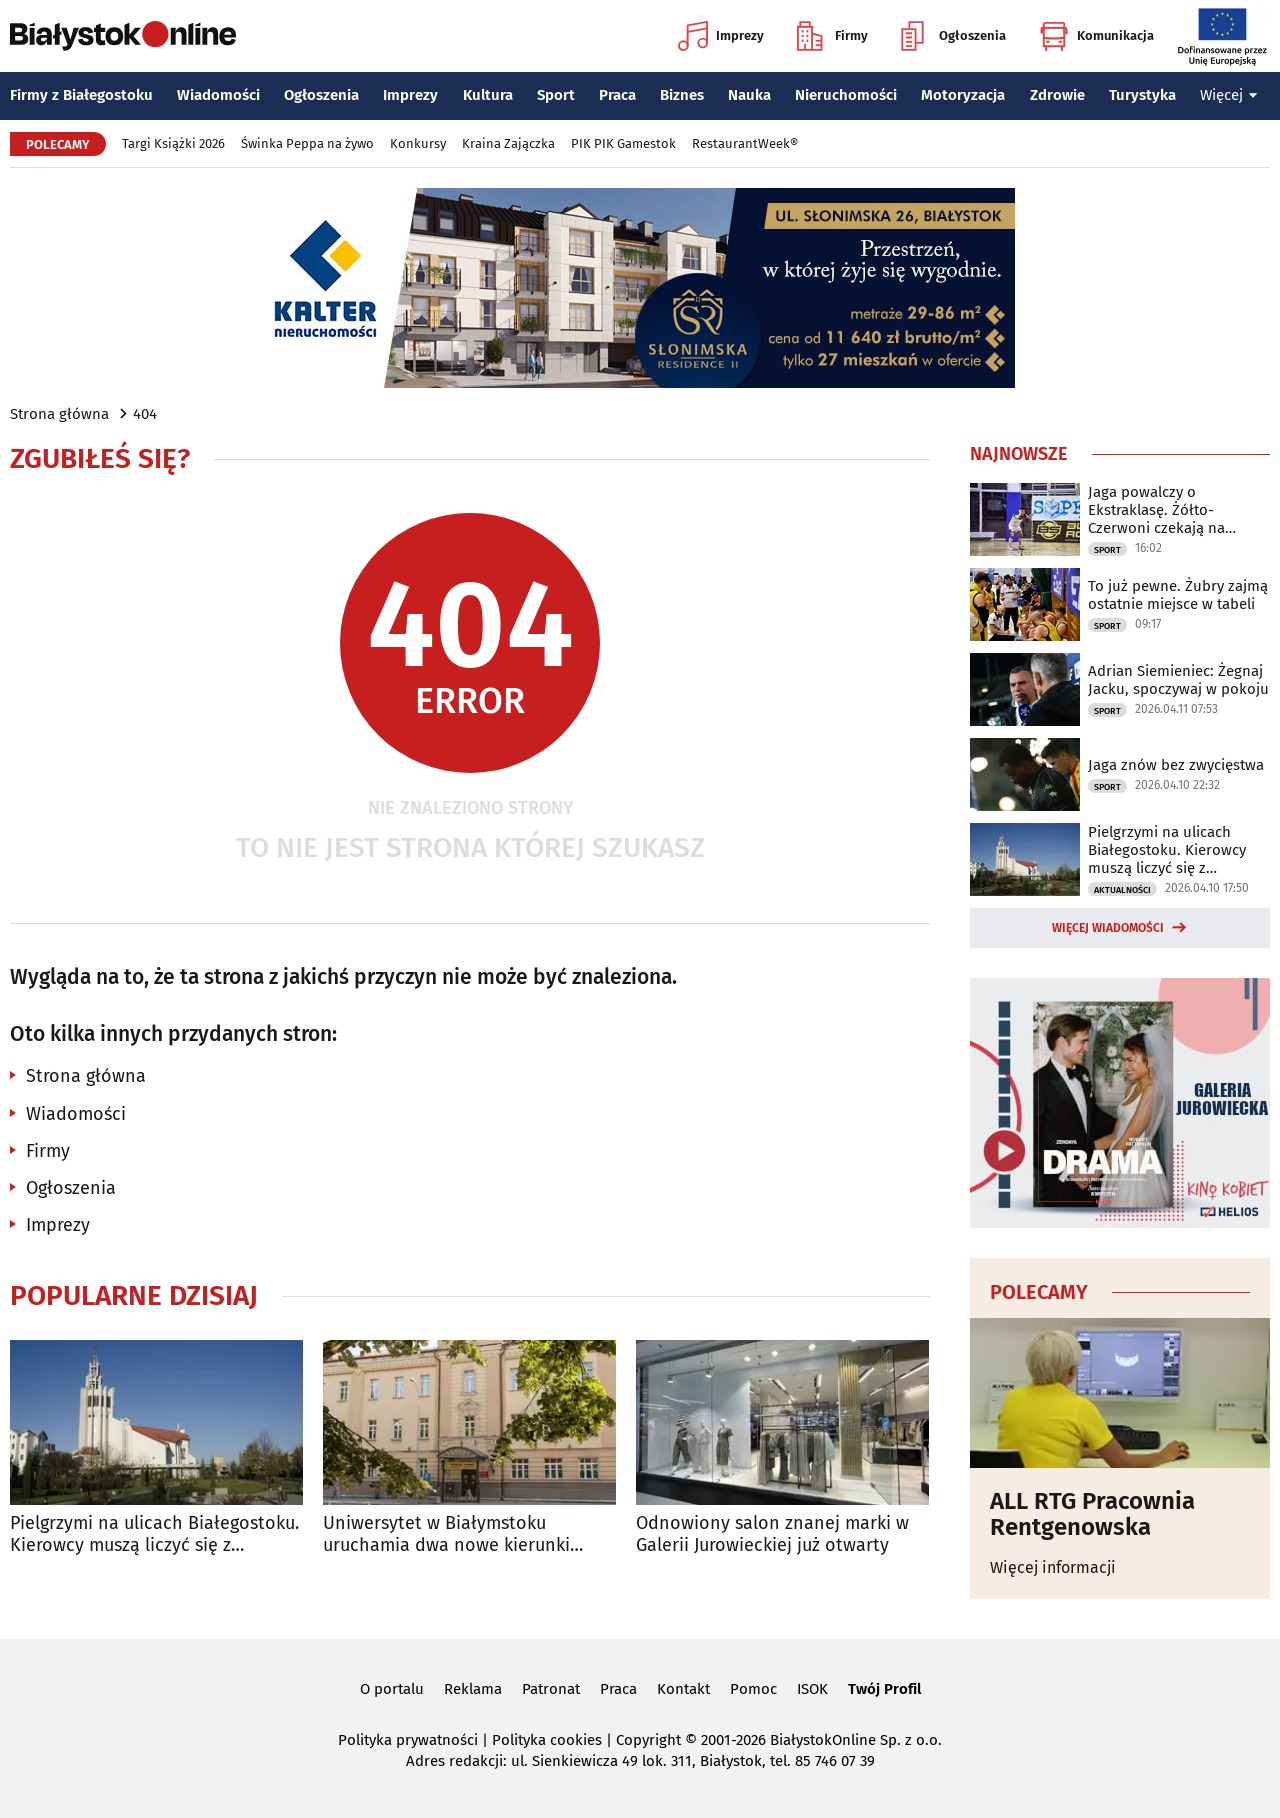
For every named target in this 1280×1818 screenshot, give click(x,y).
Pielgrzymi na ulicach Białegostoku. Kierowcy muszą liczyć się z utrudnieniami (154, 1534)
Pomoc (753, 1689)
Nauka (749, 95)
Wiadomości (218, 95)
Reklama (473, 1689)
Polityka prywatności (408, 1740)
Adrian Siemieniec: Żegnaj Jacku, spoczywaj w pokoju (1178, 680)
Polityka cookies (547, 1740)
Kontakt (683, 1689)
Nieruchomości (846, 95)
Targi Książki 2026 (173, 143)
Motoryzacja (963, 95)
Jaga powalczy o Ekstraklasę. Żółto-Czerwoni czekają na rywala (1156, 510)
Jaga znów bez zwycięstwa (1176, 765)
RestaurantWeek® (745, 143)
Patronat (551, 1689)
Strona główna (59, 414)
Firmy (832, 36)
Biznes (682, 95)
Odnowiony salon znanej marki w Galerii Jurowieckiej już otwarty (772, 1534)
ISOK (812, 1689)
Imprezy (721, 36)
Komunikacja (1096, 36)
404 (145, 414)
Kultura (488, 95)
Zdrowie (1057, 95)
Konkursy (418, 143)
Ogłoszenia (953, 36)
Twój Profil (884, 1689)
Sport (556, 95)
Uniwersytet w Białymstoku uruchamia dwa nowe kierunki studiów (446, 1534)
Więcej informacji (1053, 1567)
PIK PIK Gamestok (623, 143)
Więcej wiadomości (1108, 928)
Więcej (1229, 95)
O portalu (392, 1689)
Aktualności (1122, 890)
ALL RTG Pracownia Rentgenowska (1092, 1514)
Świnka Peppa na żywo (307, 143)
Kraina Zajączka (508, 143)
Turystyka (1142, 95)
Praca (617, 95)
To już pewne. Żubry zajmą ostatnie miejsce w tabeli (1178, 595)
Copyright (648, 1740)
